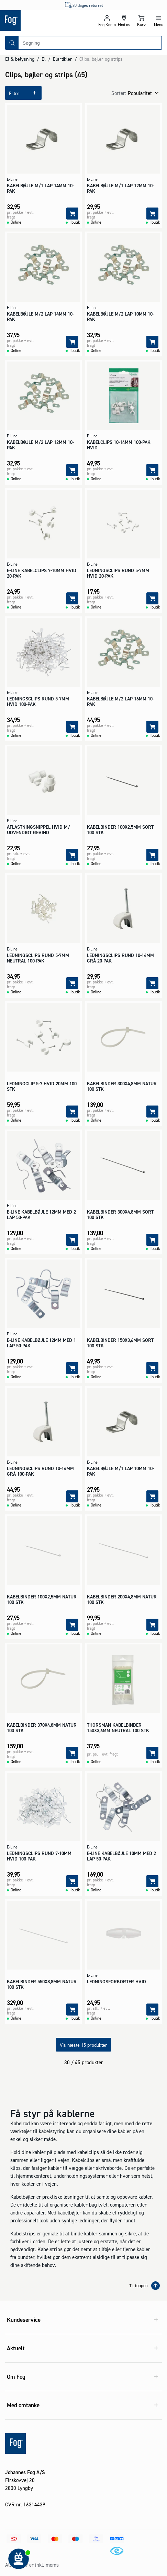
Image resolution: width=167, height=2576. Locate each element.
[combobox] (90, 42)
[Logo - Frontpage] (42, 20)
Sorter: (118, 93)
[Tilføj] (72, 214)
